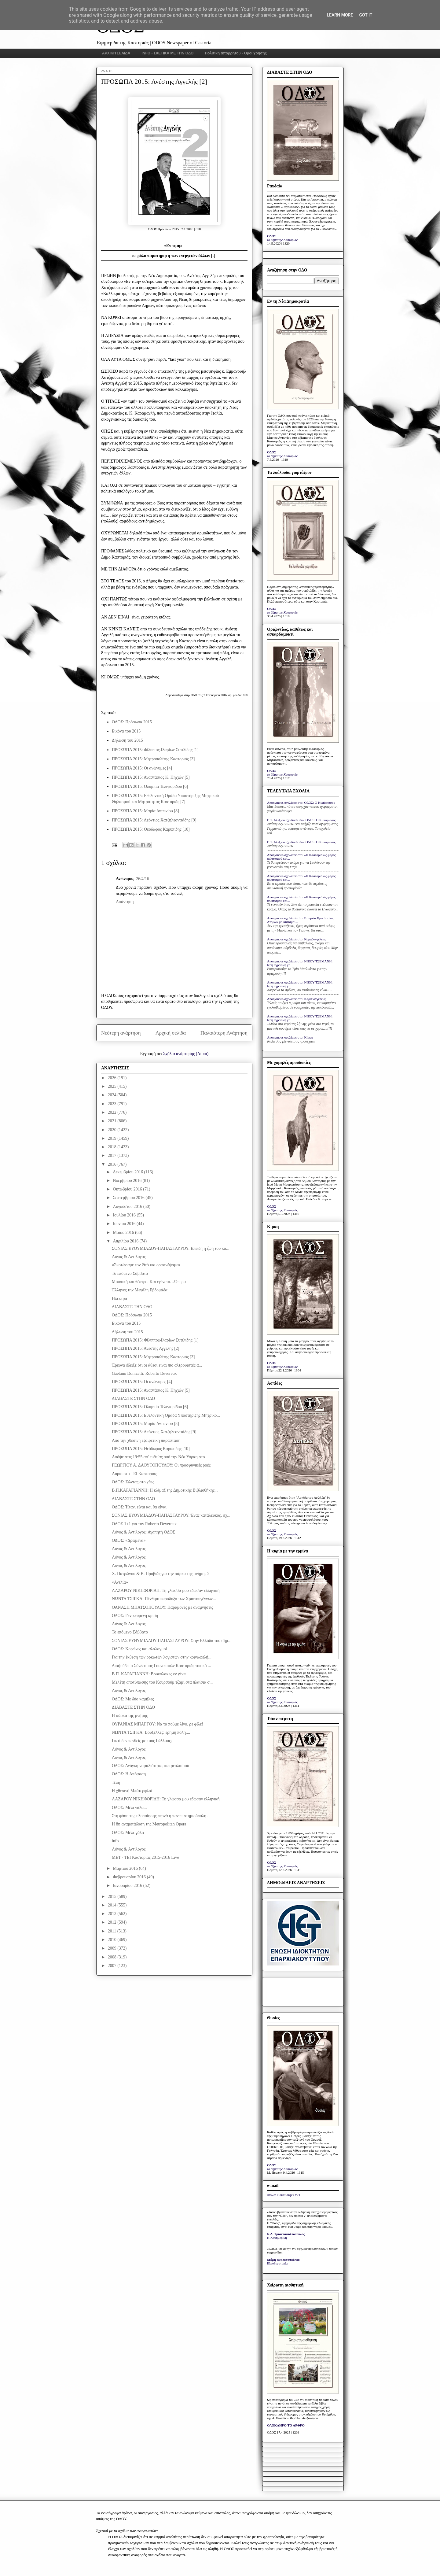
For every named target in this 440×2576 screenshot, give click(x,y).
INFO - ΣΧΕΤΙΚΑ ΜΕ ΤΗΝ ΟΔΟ (168, 53)
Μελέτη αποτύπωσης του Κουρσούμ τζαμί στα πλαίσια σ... (162, 1682)
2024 (113, 1095)
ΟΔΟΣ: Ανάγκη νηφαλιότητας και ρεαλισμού (150, 1765)
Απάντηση (125, 901)
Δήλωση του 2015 (127, 740)
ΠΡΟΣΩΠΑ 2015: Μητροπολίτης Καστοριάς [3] (153, 759)
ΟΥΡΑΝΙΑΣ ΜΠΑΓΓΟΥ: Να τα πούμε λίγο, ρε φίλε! (157, 1724)
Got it (365, 15)
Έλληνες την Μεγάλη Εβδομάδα (139, 1290)
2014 (113, 1905)
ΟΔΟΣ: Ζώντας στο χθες (133, 1482)
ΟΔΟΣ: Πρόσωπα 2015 (132, 722)
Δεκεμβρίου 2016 (128, 1172)
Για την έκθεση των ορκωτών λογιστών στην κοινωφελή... (161, 1657)
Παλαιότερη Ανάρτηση (224, 1033)
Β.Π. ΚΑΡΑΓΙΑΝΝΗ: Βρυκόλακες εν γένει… (151, 1674)
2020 (113, 1129)
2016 (113, 1164)
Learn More (340, 15)
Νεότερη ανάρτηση (121, 1033)
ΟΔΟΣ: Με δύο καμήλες (133, 1699)
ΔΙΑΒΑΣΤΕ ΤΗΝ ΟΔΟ (132, 1307)
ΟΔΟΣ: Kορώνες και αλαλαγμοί (139, 1649)
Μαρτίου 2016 (126, 1868)
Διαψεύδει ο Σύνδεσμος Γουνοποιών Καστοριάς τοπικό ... (161, 1665)
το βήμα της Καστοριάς (282, 240)
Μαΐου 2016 (124, 1232)
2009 (113, 1948)
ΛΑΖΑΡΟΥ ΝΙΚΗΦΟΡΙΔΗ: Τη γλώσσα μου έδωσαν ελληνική (166, 1590)
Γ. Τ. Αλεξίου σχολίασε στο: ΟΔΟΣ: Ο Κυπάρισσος (301, 820)
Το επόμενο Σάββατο (130, 1273)
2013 (113, 1913)
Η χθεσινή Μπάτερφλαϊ (132, 1790)
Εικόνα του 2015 (126, 731)
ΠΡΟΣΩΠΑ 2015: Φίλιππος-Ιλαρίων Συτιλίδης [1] (155, 749)
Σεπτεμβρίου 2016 (129, 1197)
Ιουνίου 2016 (125, 1223)
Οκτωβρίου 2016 (128, 1189)
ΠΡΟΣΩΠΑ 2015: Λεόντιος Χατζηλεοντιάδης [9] (154, 820)
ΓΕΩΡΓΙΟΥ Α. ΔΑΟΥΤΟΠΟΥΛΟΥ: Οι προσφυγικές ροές (161, 1465)
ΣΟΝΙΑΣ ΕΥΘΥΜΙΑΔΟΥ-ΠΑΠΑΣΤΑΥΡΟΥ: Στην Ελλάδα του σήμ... (171, 1640)
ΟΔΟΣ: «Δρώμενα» (128, 1540)
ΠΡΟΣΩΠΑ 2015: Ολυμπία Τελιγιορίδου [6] (150, 786)
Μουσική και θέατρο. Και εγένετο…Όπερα (149, 1281)
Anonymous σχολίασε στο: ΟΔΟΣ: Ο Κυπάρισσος (301, 802)
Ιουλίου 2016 (125, 1215)
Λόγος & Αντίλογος (128, 1256)
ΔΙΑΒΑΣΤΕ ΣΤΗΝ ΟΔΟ (133, 1398)
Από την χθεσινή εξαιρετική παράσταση (146, 1440)
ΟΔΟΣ (272, 236)
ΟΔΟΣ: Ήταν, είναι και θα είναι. (139, 1507)
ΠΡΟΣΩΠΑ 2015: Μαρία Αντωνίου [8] (145, 811)
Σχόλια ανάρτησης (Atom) (185, 1053)
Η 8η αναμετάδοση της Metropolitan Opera (149, 1824)
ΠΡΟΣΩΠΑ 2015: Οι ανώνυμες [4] (142, 768)
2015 (113, 1896)
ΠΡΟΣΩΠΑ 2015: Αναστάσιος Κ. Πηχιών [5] (151, 777)
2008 (113, 1957)
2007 (113, 1965)
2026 (113, 1078)
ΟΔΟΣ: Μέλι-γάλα (128, 1832)
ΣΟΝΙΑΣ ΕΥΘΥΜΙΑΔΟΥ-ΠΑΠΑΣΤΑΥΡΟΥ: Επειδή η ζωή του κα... (170, 1248)
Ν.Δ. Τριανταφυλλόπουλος (286, 2234)
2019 (113, 1138)
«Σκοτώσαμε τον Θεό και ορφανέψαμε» (146, 1265)
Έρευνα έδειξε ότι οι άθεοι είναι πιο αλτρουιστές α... (157, 1365)
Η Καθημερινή (277, 2237)
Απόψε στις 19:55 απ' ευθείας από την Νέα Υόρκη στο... (160, 1457)
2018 (113, 1147)
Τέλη (116, 1782)
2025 (113, 1086)
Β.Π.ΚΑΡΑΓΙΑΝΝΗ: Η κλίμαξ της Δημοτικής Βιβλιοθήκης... (165, 1490)
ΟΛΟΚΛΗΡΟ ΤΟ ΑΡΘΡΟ (286, 2425)
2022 (113, 1112)
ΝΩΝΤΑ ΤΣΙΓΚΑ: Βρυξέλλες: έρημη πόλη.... (151, 1732)
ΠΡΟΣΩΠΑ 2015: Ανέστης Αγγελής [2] (145, 1348)
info (115, 1841)
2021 (113, 1121)
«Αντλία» (120, 1582)
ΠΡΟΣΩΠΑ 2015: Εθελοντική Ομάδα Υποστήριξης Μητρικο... (166, 1415)
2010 (113, 1939)
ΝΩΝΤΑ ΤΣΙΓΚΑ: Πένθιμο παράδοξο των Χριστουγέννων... (164, 1598)
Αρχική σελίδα (171, 1033)
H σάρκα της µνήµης (130, 1715)
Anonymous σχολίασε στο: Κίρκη (290, 1037)
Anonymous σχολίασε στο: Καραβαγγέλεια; (296, 939)
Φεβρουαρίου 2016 (130, 1877)
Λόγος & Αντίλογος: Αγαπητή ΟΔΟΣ (143, 1532)
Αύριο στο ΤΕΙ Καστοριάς (134, 1473)
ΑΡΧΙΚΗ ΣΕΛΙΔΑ (116, 53)
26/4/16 (142, 879)
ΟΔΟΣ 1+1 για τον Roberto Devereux (144, 1524)
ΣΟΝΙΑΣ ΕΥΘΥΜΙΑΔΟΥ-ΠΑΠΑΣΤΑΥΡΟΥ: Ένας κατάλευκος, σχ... (171, 1515)
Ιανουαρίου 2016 (128, 1885)
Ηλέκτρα (119, 1298)
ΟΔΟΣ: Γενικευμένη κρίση (135, 1615)
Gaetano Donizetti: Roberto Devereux (144, 1373)
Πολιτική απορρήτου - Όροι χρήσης (236, 53)
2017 (113, 1155)
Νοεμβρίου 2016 (127, 1180)
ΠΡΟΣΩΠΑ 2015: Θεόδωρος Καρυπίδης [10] (151, 829)
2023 (113, 1104)
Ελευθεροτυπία (277, 2263)
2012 (113, 1922)
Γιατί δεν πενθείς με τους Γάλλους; (142, 1740)
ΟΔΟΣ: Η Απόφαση (129, 1774)
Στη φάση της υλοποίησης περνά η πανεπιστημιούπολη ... (161, 1816)
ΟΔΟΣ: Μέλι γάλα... (129, 1807)
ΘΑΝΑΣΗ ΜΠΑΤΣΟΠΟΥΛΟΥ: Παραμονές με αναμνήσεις (162, 1607)
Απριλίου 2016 (126, 1241)
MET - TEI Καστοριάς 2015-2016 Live (145, 1857)
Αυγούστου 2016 (128, 1206)
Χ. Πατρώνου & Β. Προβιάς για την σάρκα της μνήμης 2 (160, 1573)
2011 (112, 1931)
